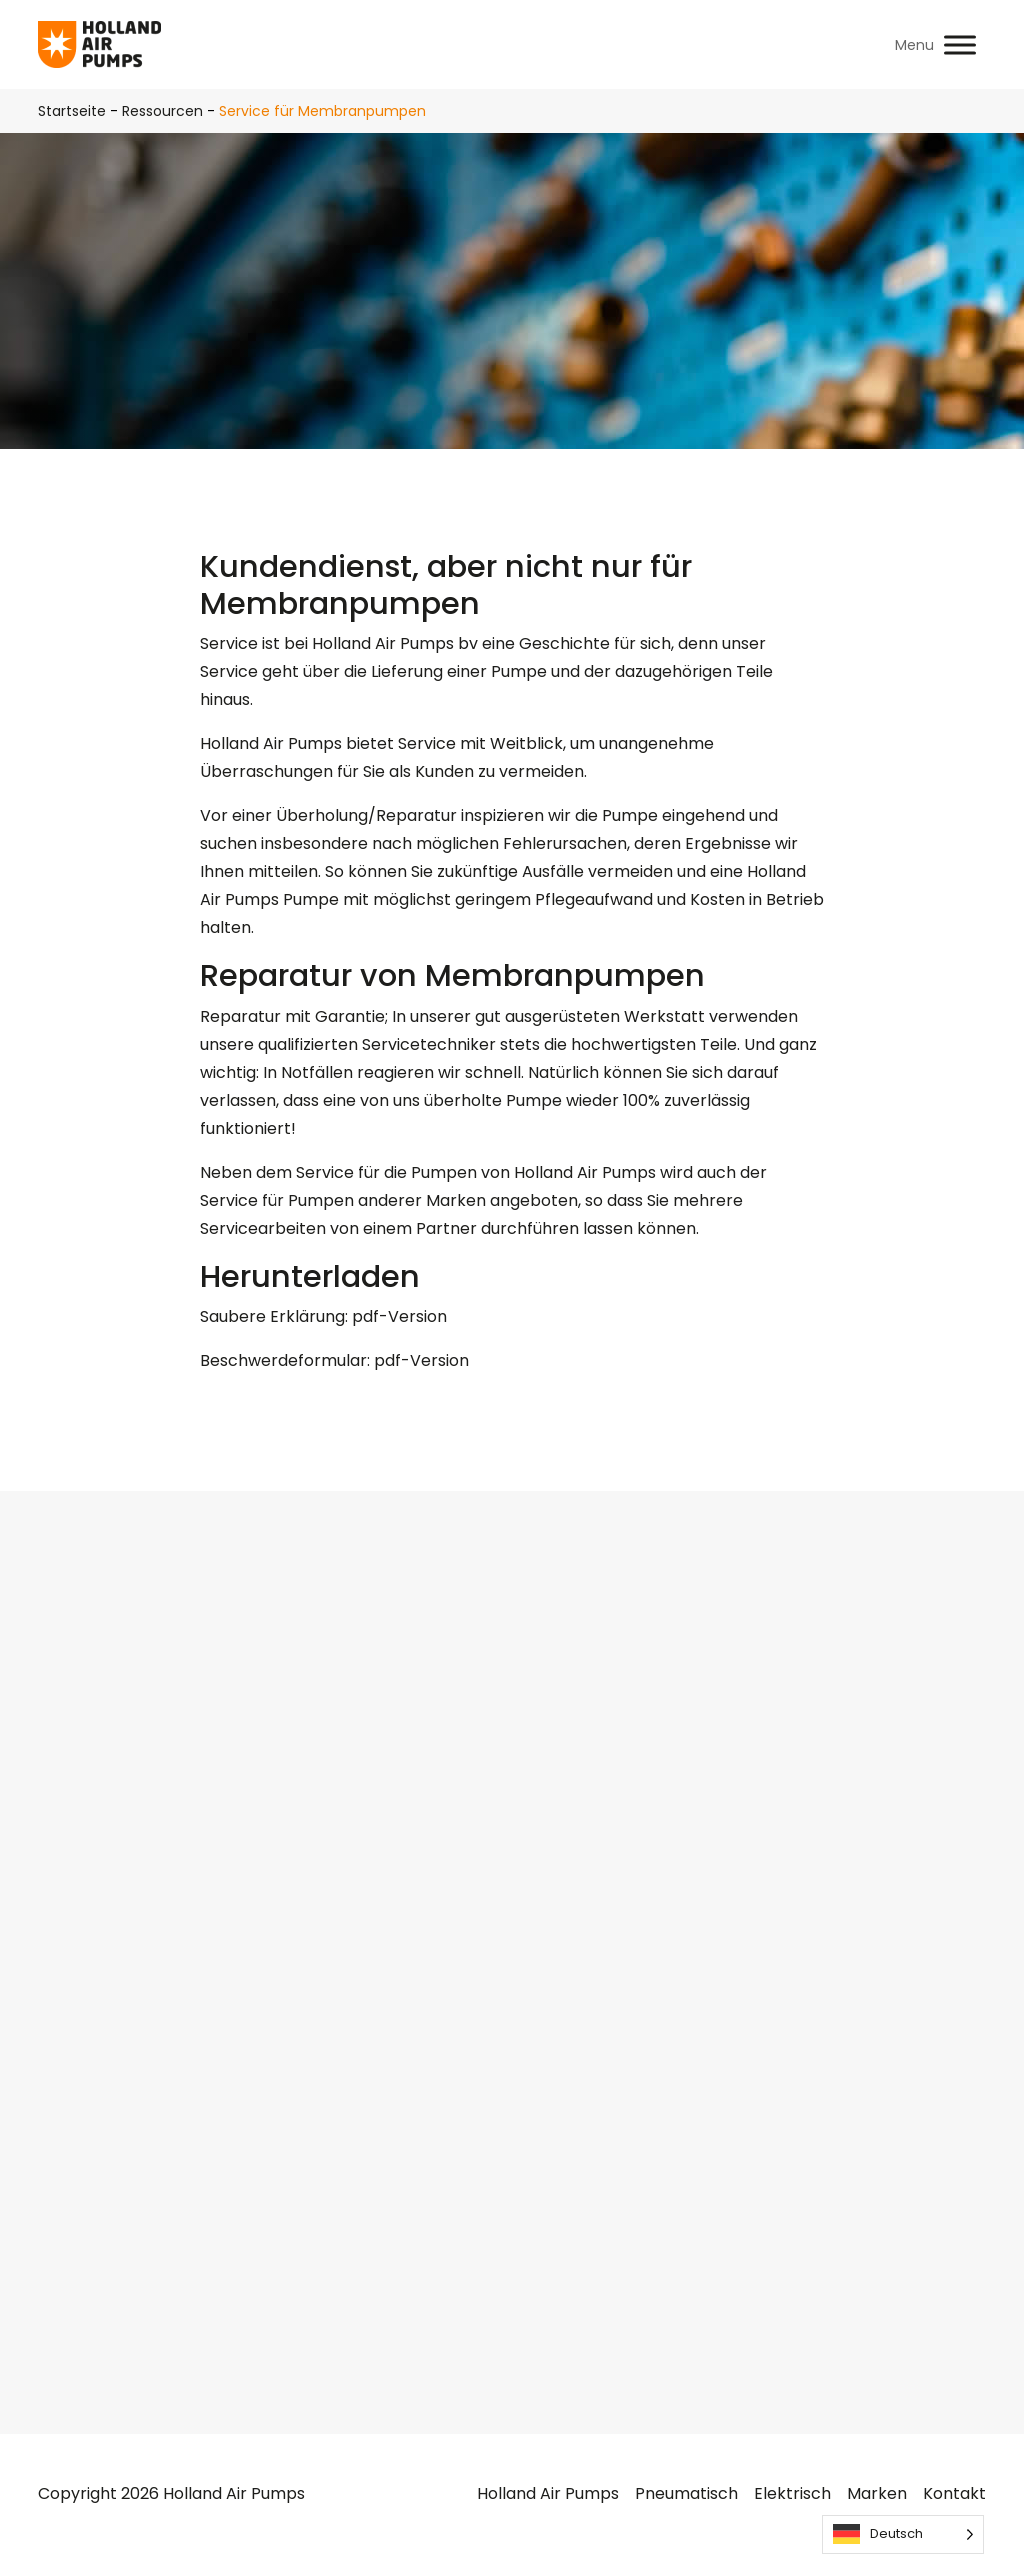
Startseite (72, 111)
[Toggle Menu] (960, 44)
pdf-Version (399, 1316)
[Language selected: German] (903, 2534)
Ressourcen (162, 111)
